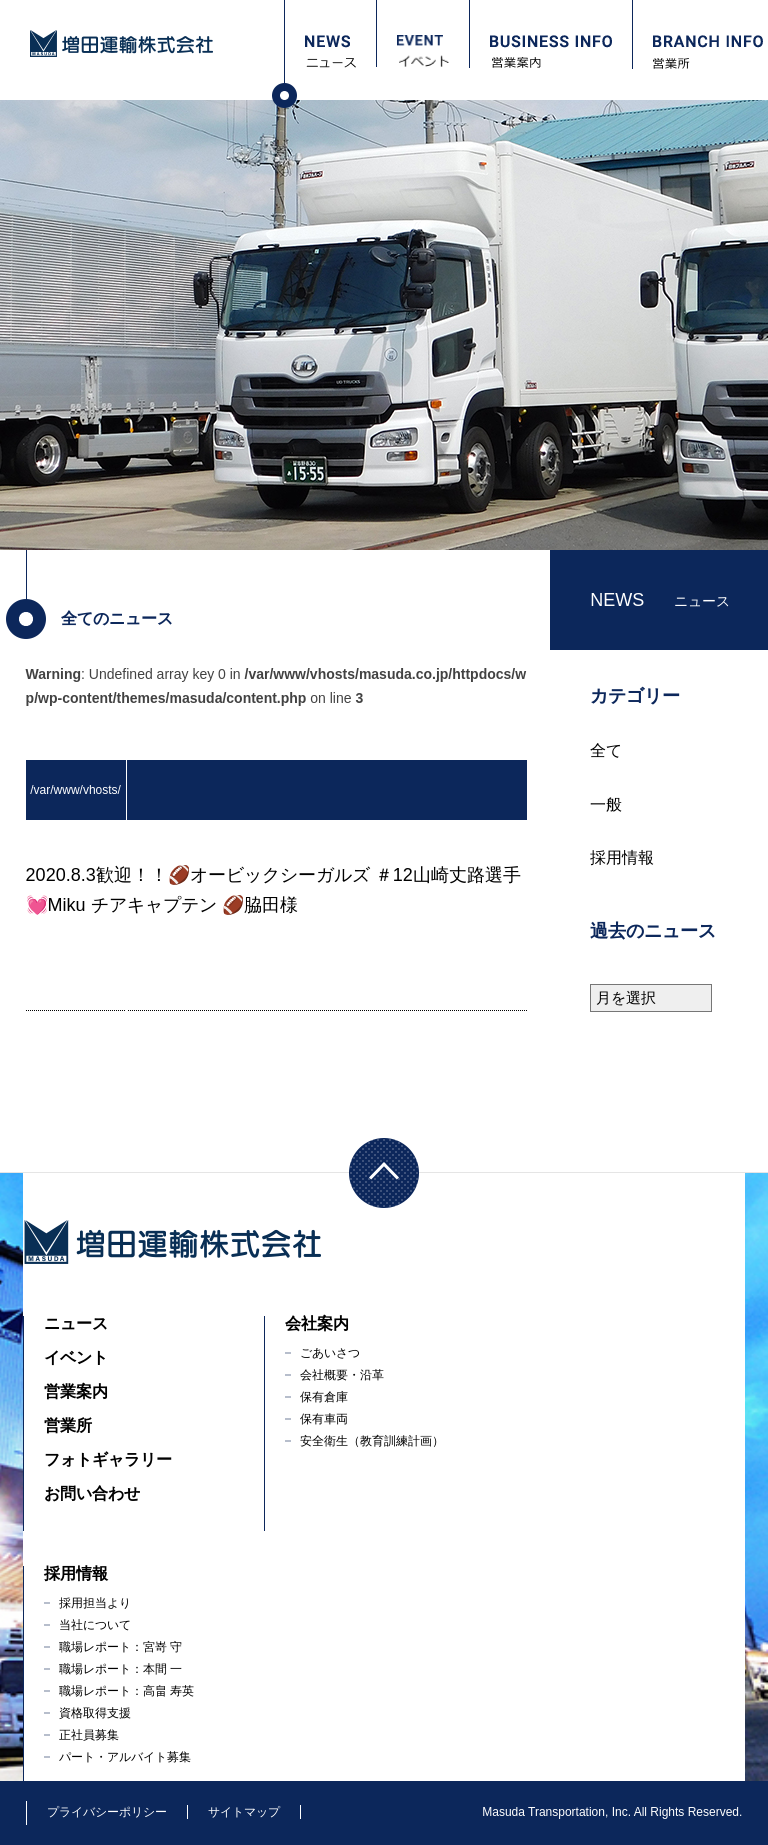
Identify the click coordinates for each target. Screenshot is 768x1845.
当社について (95, 1625)
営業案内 (76, 1391)
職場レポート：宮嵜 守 (120, 1647)
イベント (76, 1357)
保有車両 (324, 1419)
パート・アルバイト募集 (125, 1757)
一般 (606, 804)
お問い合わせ (92, 1493)
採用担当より (95, 1603)
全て (606, 750)
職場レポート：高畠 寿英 (126, 1691)
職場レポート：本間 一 (120, 1669)
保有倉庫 (324, 1397)
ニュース (76, 1323)
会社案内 (317, 1323)
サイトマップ (244, 1812)
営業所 (68, 1425)
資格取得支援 (95, 1713)
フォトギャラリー (108, 1459)
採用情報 (622, 857)
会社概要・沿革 (342, 1375)
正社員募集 (89, 1735)
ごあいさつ (330, 1353)
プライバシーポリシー (107, 1812)
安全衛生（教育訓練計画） (372, 1441)
